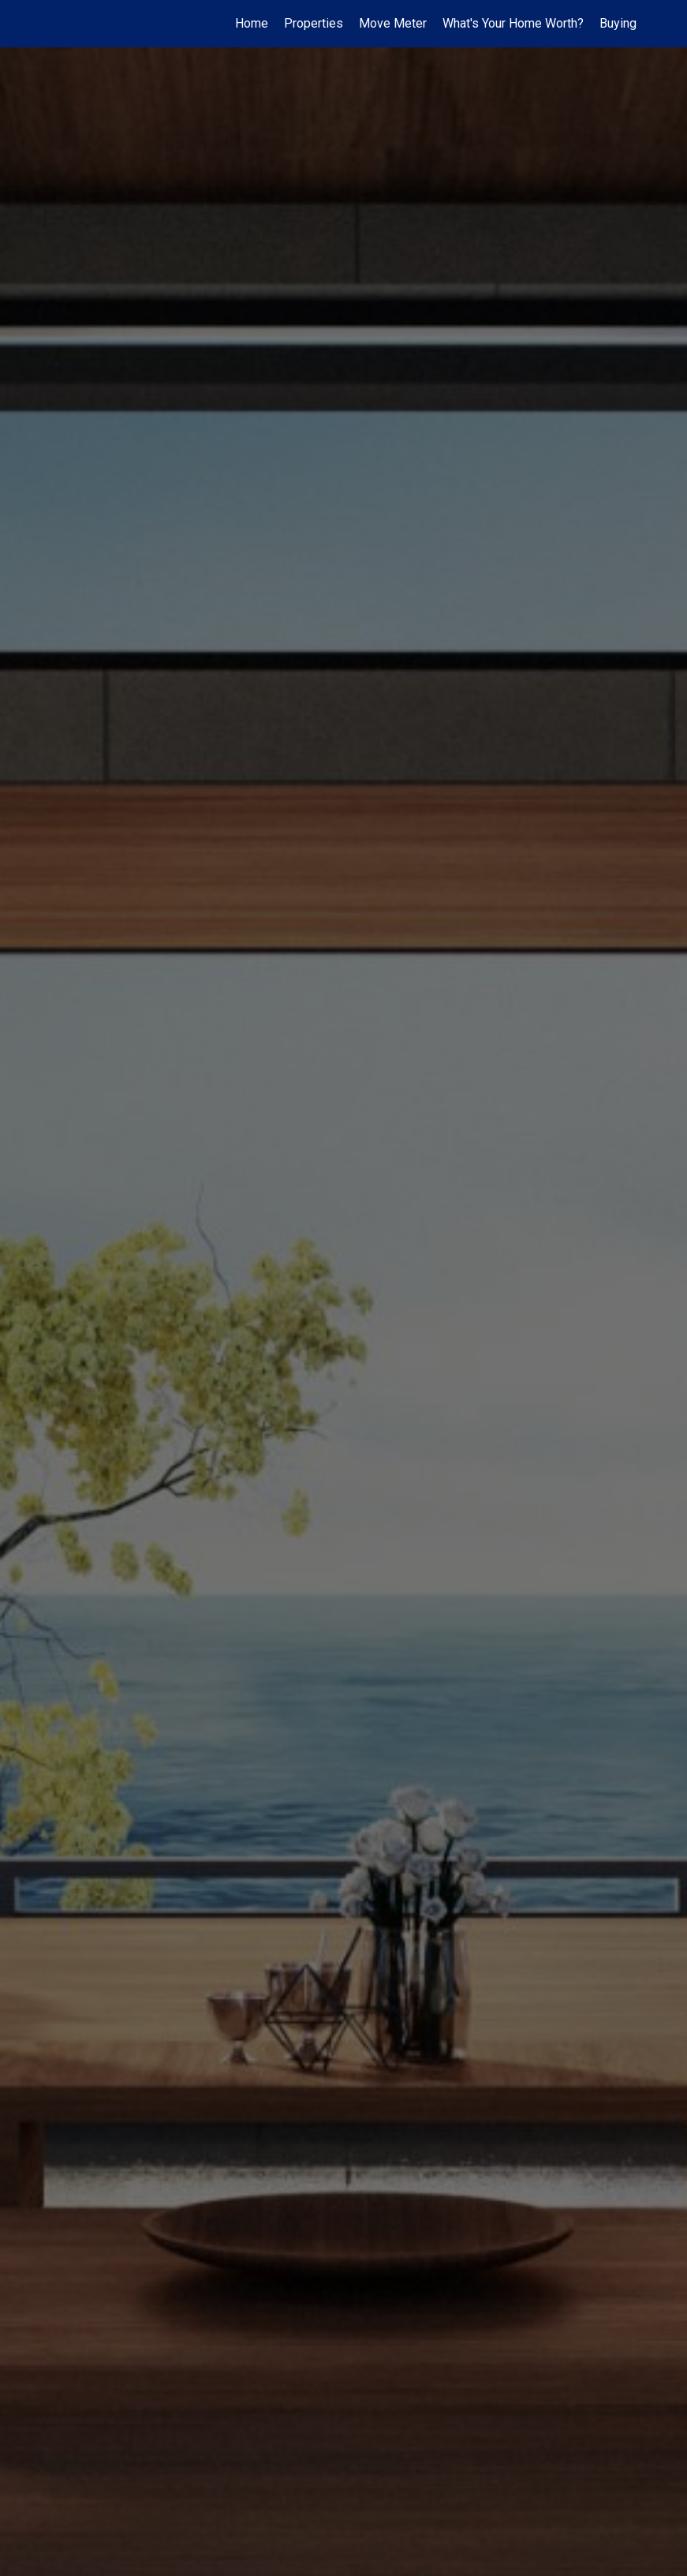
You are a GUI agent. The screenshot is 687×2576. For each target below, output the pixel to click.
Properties (313, 23)
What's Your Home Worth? (513, 23)
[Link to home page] (56, 23)
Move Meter (393, 23)
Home (251, 23)
